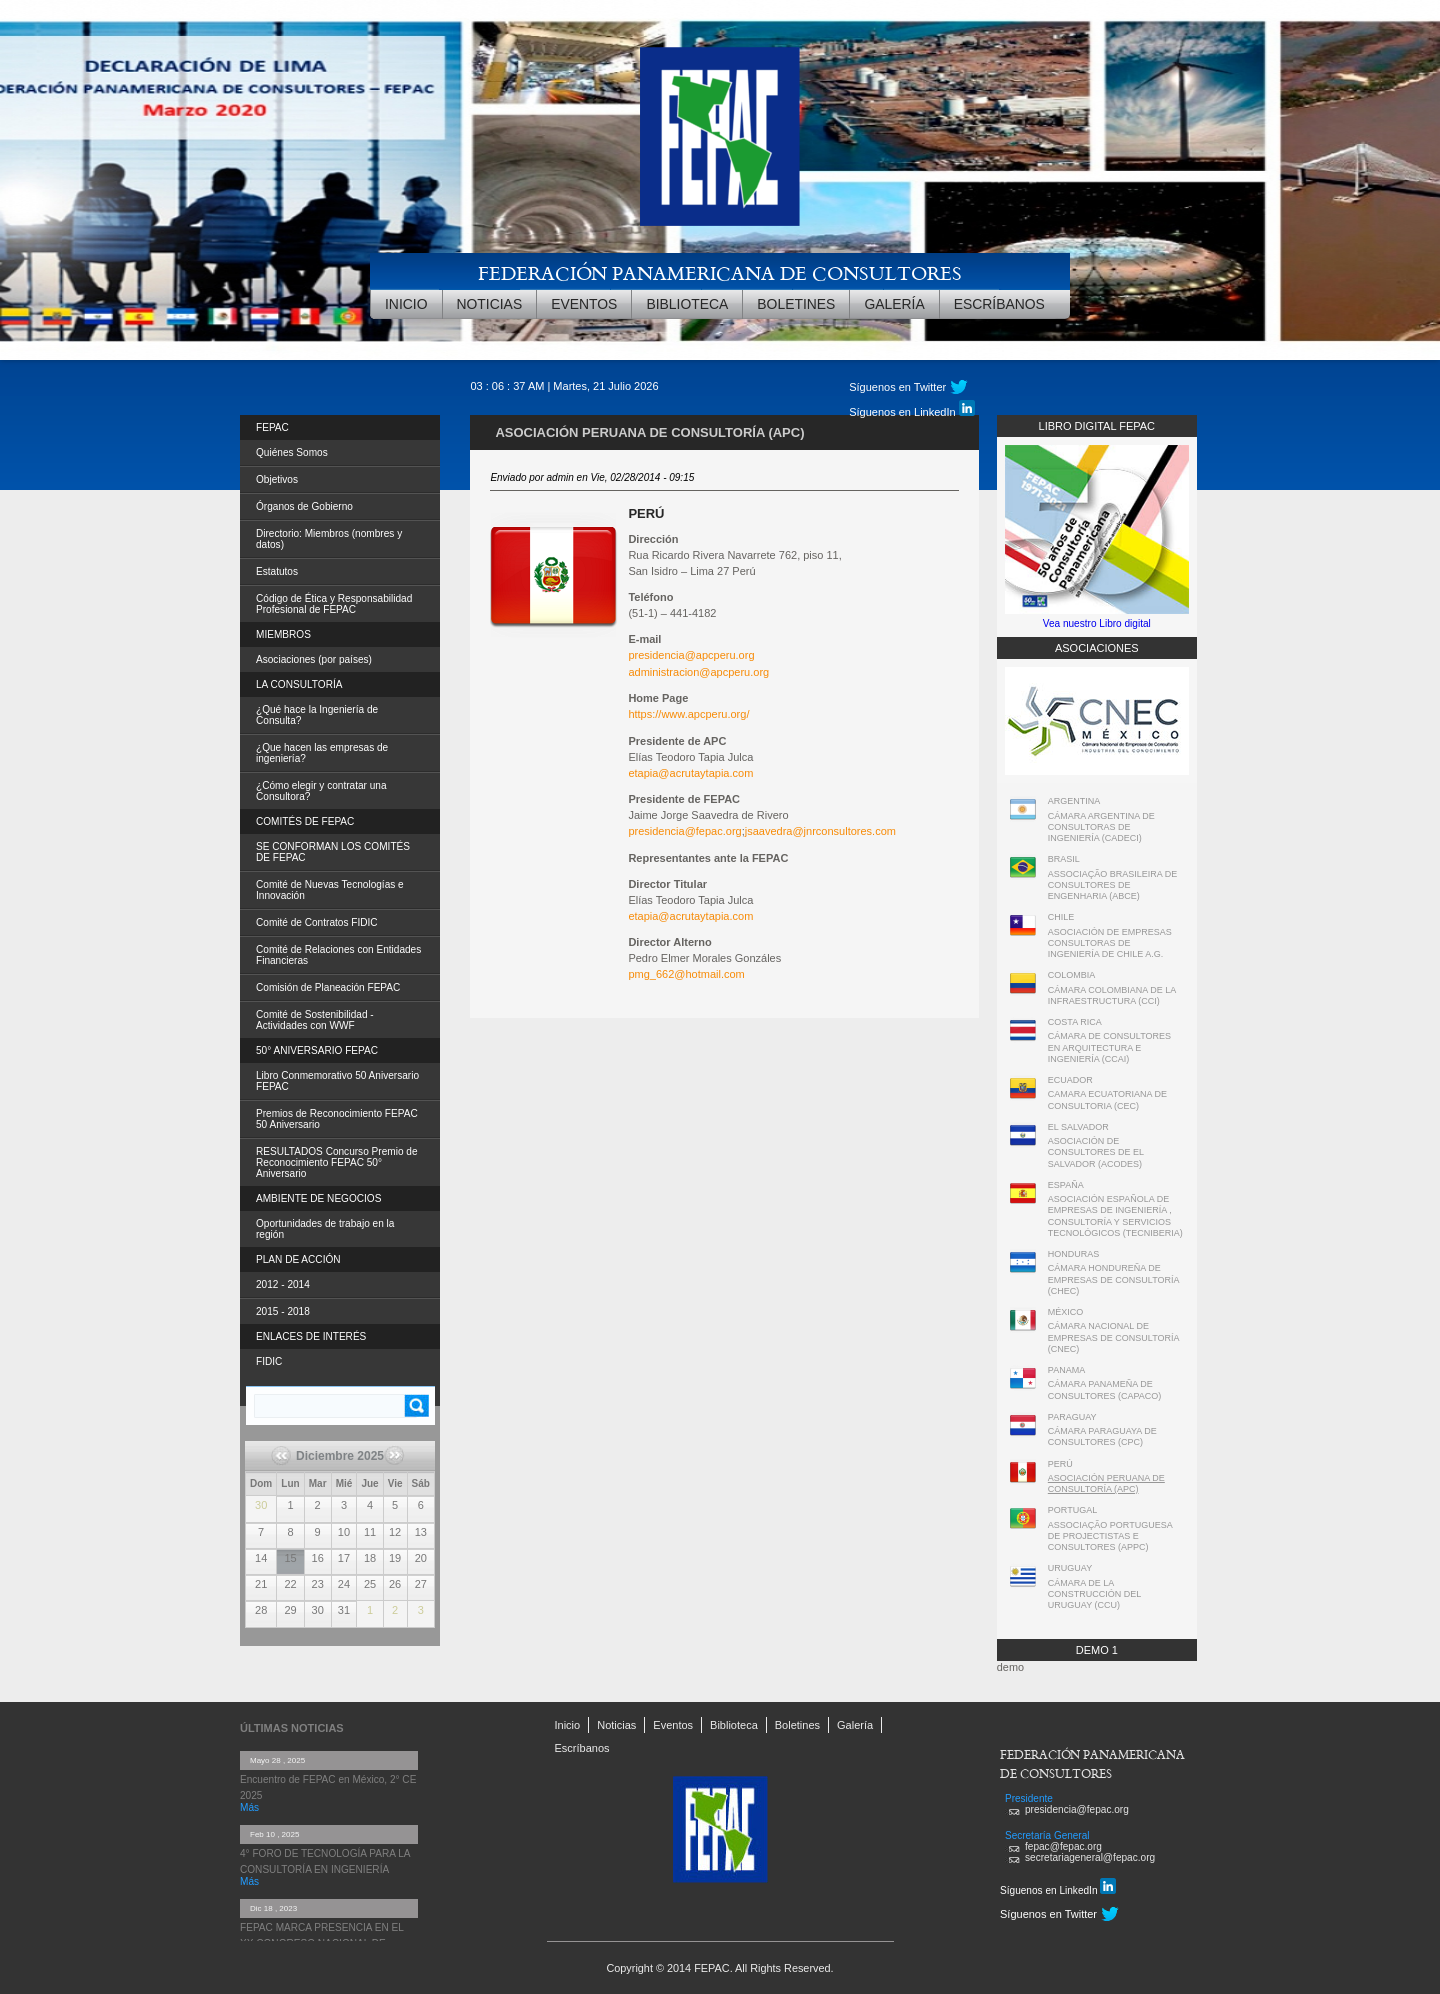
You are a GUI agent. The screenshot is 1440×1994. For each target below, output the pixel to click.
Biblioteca (687, 304)
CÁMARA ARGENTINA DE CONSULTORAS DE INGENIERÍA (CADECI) (1101, 827)
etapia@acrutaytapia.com (690, 773)
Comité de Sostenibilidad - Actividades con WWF (315, 1020)
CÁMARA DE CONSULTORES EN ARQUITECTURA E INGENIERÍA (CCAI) (1109, 1047)
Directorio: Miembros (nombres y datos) (329, 539)
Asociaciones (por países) (314, 659)
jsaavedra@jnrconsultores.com (820, 831)
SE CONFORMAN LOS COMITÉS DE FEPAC (333, 852)
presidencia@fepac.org (684, 831)
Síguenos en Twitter (897, 387)
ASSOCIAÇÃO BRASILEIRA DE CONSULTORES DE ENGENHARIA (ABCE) (1113, 885)
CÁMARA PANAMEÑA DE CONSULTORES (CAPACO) (1105, 1389)
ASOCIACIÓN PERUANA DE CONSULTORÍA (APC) (1106, 1483)
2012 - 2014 (283, 1284)
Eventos (584, 304)
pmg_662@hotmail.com (686, 974)
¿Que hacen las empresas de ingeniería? (322, 753)
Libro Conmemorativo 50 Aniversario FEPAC (337, 1081)
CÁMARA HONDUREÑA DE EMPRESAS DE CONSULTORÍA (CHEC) (1113, 1279)
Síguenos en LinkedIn (911, 409)
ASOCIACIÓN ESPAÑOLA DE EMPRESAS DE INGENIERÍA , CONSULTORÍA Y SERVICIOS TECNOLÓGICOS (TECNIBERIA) (1115, 1216)
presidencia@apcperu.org (691, 655)
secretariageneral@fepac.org (1090, 1857)
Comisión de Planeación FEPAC (328, 987)
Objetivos (277, 479)
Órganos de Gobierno (304, 506)
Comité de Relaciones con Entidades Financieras (338, 955)
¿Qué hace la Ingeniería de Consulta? (317, 715)
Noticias (490, 304)
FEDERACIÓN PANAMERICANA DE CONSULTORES (720, 272)
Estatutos (277, 571)
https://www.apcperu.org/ (688, 714)
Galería (894, 304)
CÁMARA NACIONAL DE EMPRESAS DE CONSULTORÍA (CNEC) (1113, 1337)
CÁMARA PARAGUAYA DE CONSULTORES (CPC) (1102, 1436)
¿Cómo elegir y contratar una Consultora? (321, 791)
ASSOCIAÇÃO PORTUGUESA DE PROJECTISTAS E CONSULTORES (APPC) (1110, 1536)
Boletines (796, 304)
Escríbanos (999, 304)
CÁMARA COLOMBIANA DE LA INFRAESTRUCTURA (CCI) (1112, 995)
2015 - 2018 (283, 1311)
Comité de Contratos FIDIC (317, 922)
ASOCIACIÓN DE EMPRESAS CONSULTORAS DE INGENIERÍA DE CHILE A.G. (1110, 943)
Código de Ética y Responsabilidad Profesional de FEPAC (334, 604)
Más (249, 1807)
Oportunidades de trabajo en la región (325, 1229)
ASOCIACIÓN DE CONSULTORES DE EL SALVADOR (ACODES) (1096, 1152)
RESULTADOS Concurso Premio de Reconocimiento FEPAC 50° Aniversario (337, 1162)
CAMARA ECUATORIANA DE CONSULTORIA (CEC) (1107, 1099)
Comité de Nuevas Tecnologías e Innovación (330, 890)
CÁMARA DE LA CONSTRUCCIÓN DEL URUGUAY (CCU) (1094, 1594)
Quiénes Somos (292, 452)
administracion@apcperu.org (698, 672)
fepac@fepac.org (1063, 1846)
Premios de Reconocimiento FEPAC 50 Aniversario (337, 1119)
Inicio (406, 304)
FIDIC (269, 1361)
